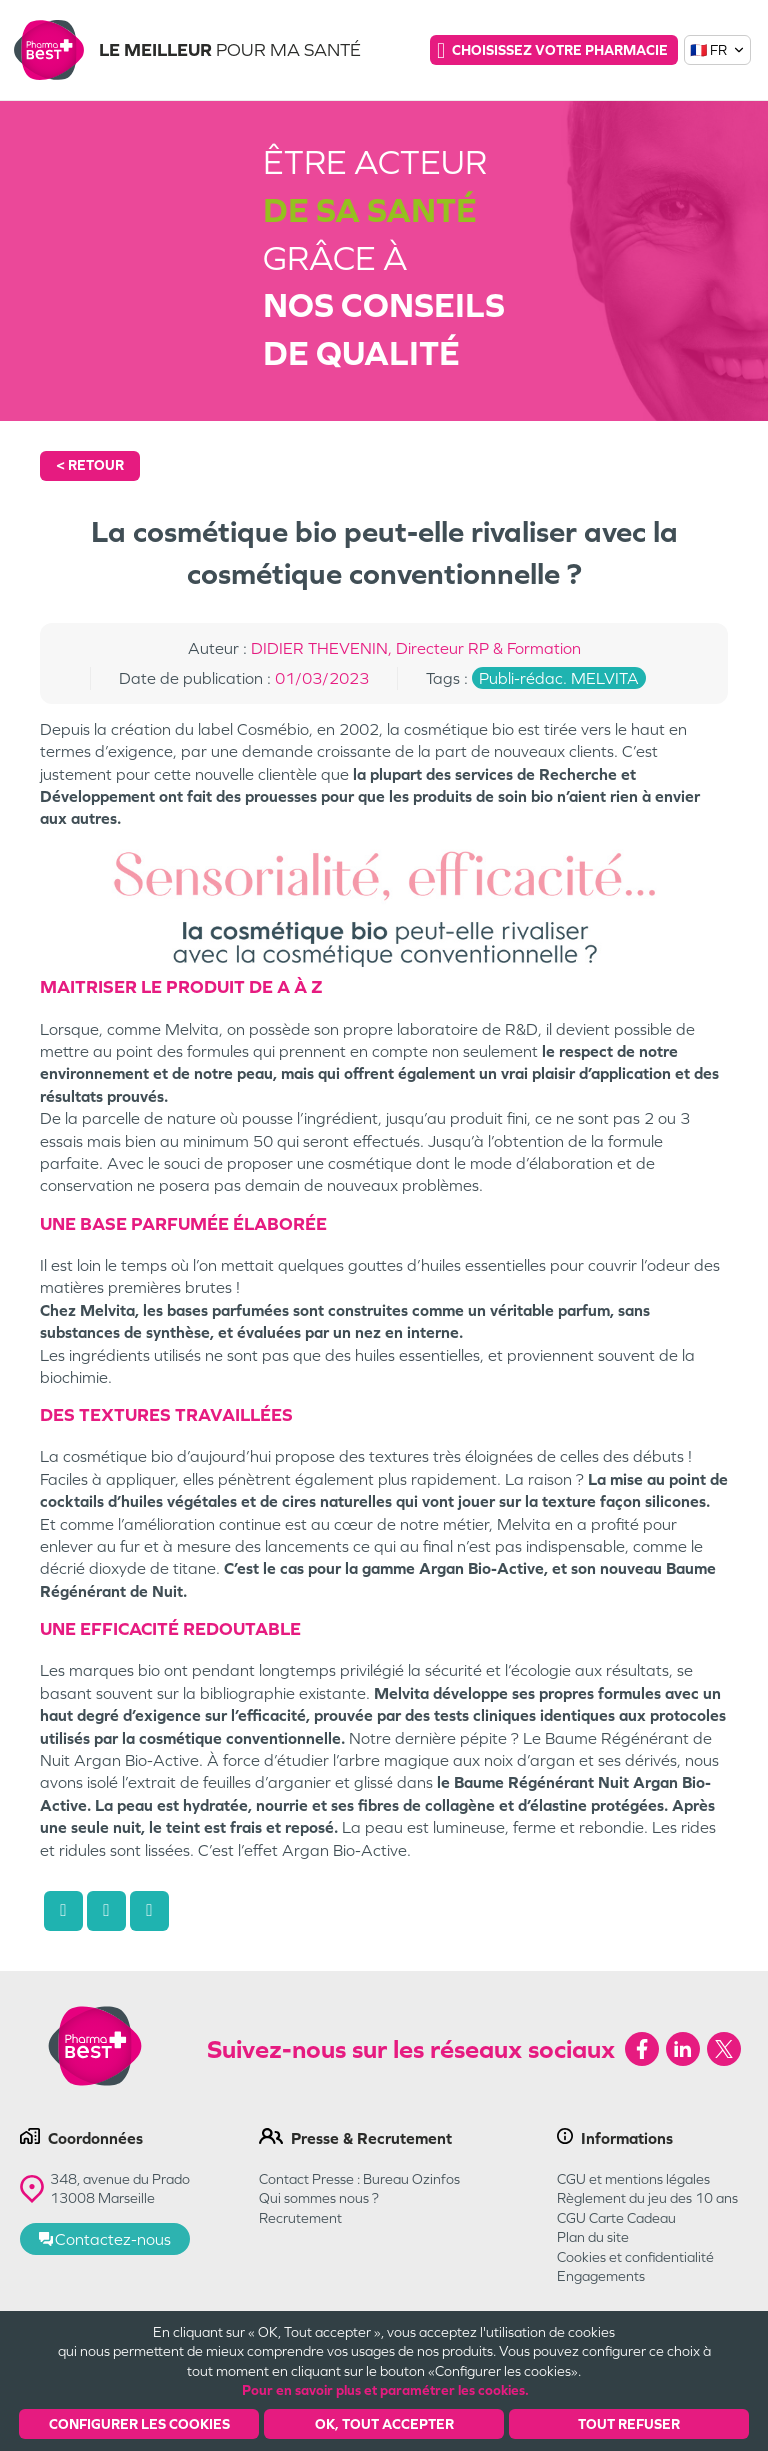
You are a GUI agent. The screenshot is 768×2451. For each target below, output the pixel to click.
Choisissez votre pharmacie (552, 50)
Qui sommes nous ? (319, 2198)
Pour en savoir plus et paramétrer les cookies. (385, 2390)
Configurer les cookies (139, 2424)
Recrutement (300, 2218)
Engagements (601, 2276)
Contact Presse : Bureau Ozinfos (359, 2179)
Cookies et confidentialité (635, 2257)
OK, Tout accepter (384, 2424)
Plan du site (593, 2237)
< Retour (90, 465)
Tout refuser (629, 2424)
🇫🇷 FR (718, 50)
